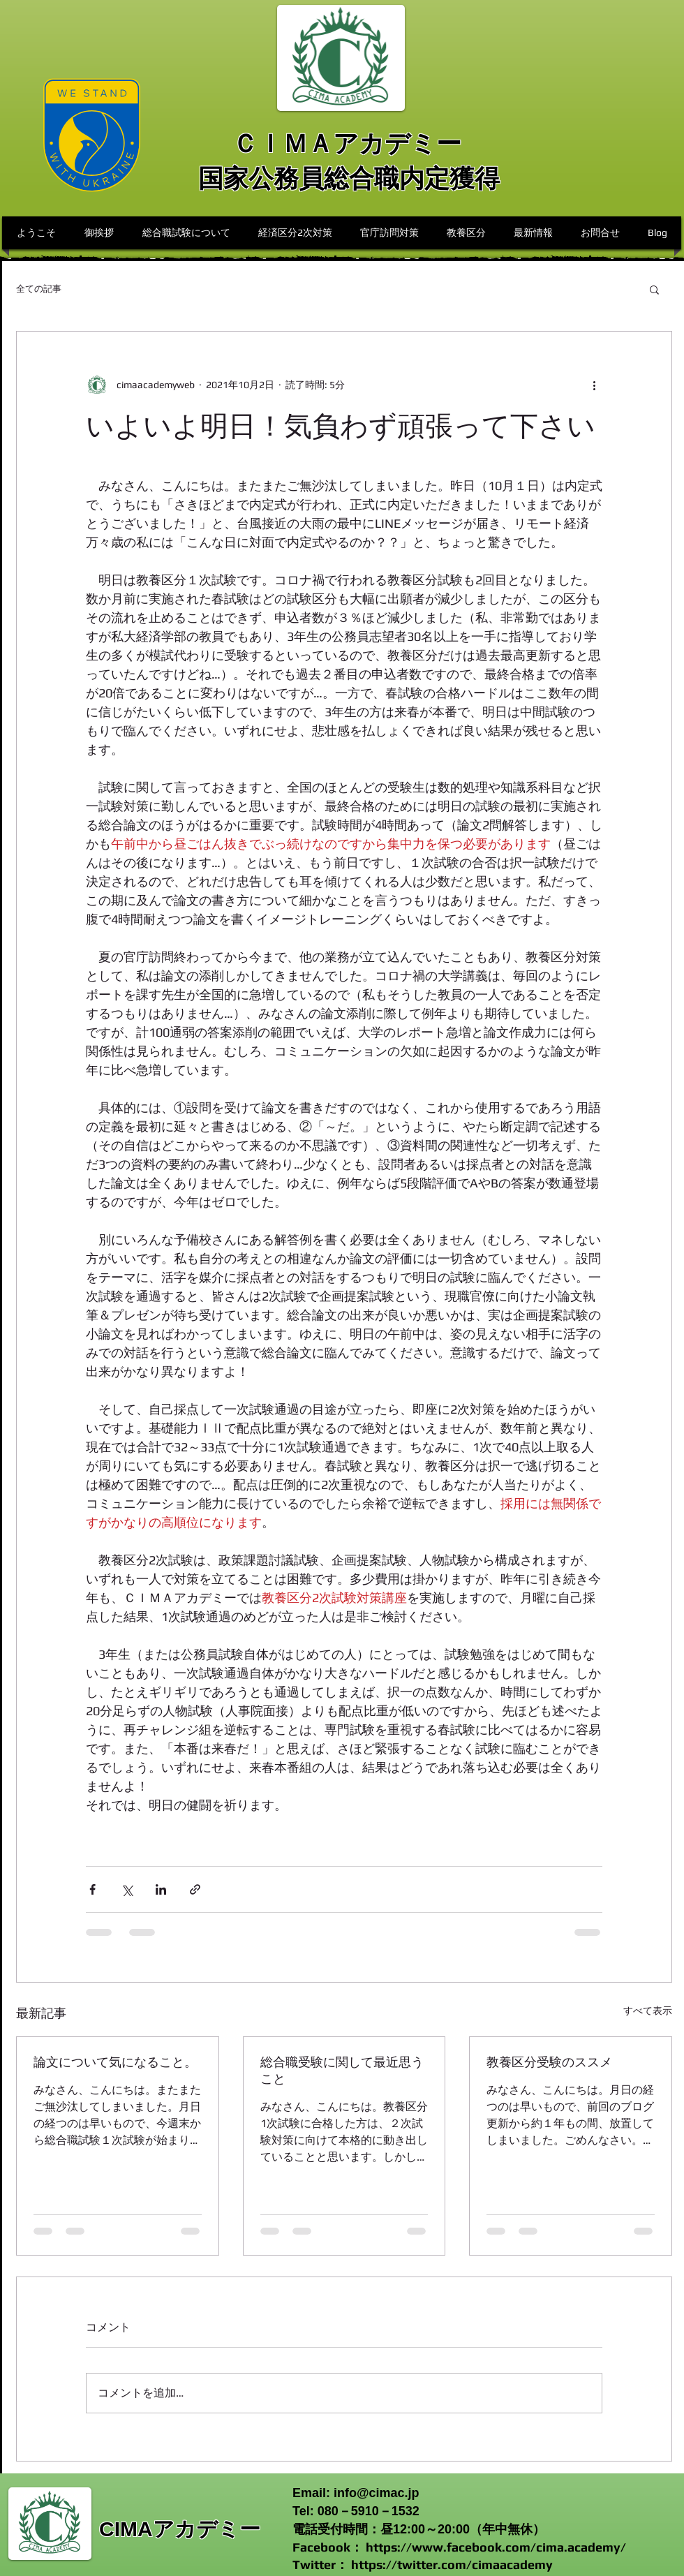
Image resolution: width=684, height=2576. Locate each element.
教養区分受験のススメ (549, 2062)
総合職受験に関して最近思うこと (342, 2070)
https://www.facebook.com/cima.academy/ (496, 2547)
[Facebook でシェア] (92, 1889)
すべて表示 (647, 2010)
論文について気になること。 (115, 2062)
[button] (654, 289)
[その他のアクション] (594, 384)
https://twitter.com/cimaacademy (452, 2564)
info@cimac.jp (376, 2493)
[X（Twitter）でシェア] (126, 1889)
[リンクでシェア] (195, 1889)
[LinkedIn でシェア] (161, 1889)
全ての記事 (38, 288)
